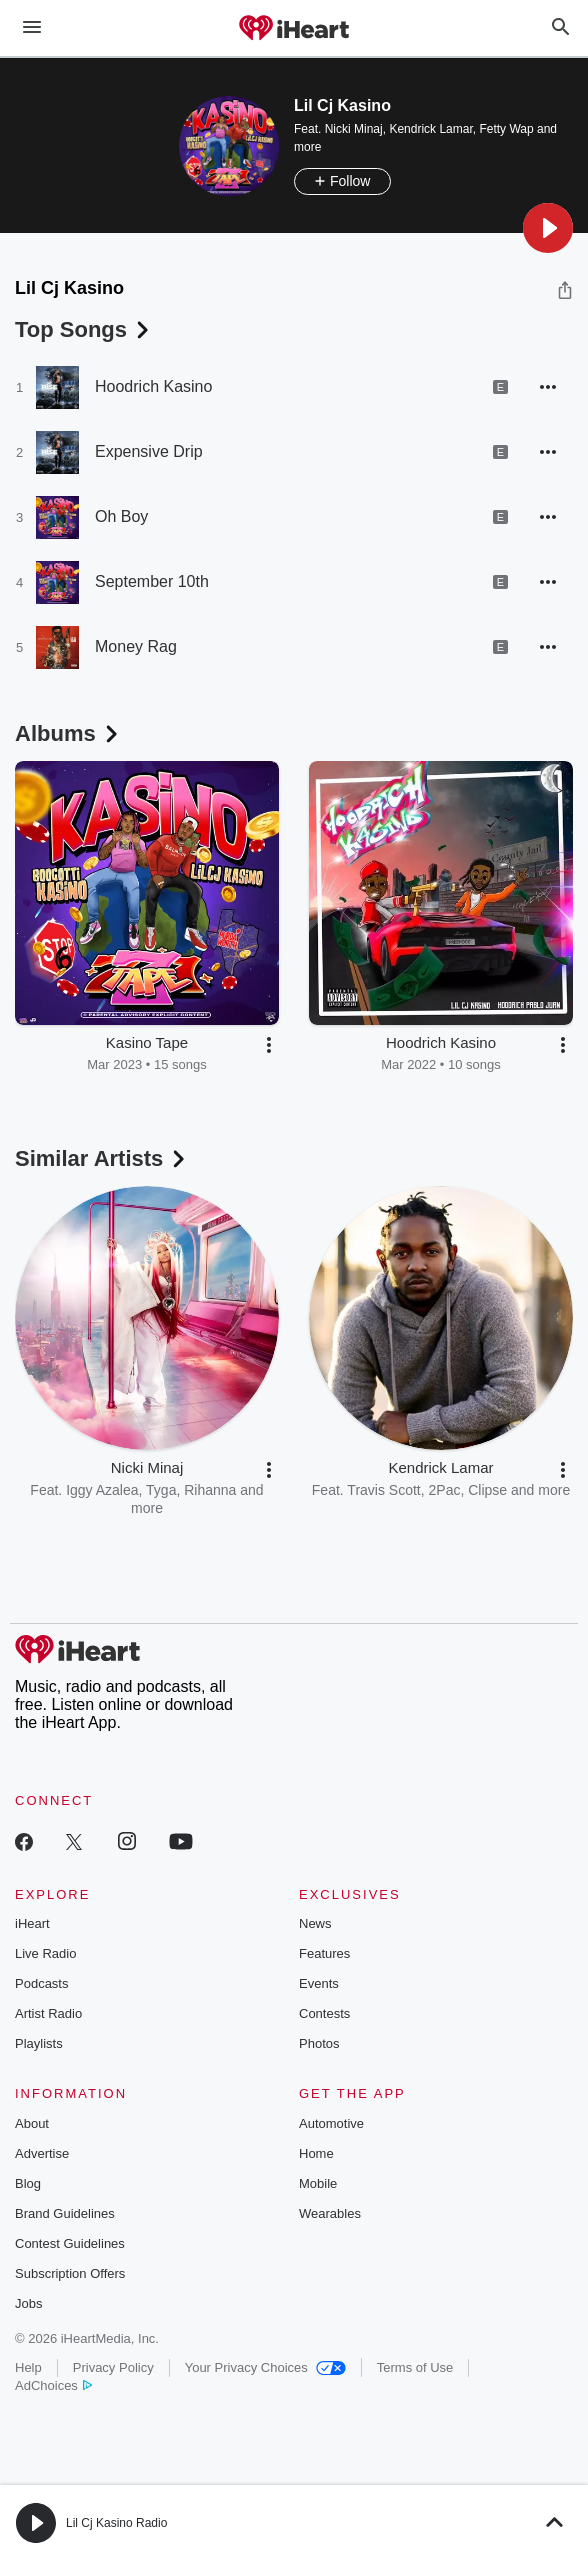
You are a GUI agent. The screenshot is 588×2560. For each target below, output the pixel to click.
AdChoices (53, 2385)
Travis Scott (383, 1490)
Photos (319, 2043)
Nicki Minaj (354, 129)
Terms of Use (415, 2367)
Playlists (39, 2043)
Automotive (331, 2123)
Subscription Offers (70, 2273)
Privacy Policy (113, 2367)
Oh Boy (121, 516)
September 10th (152, 581)
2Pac (445, 1490)
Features (324, 1953)
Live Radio (45, 1953)
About (32, 2123)
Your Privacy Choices (265, 2367)
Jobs (28, 2303)
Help (28, 2367)
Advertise (42, 2153)
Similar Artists (102, 1158)
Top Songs (84, 329)
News (315, 1923)
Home (316, 2153)
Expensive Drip (149, 451)
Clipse (487, 1490)
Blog (28, 2183)
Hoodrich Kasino (153, 386)
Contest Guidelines (70, 2243)
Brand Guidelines (65, 2213)
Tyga (161, 1490)
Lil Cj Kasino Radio (116, 2523)
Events (319, 1983)
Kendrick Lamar (430, 129)
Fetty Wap (506, 129)
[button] (548, 228)
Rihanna (210, 1490)
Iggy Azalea (102, 1490)
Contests (324, 2013)
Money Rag (136, 646)
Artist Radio (48, 2013)
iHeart (32, 1923)
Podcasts (41, 1983)
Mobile (318, 2183)
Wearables (330, 2213)
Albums (68, 733)
